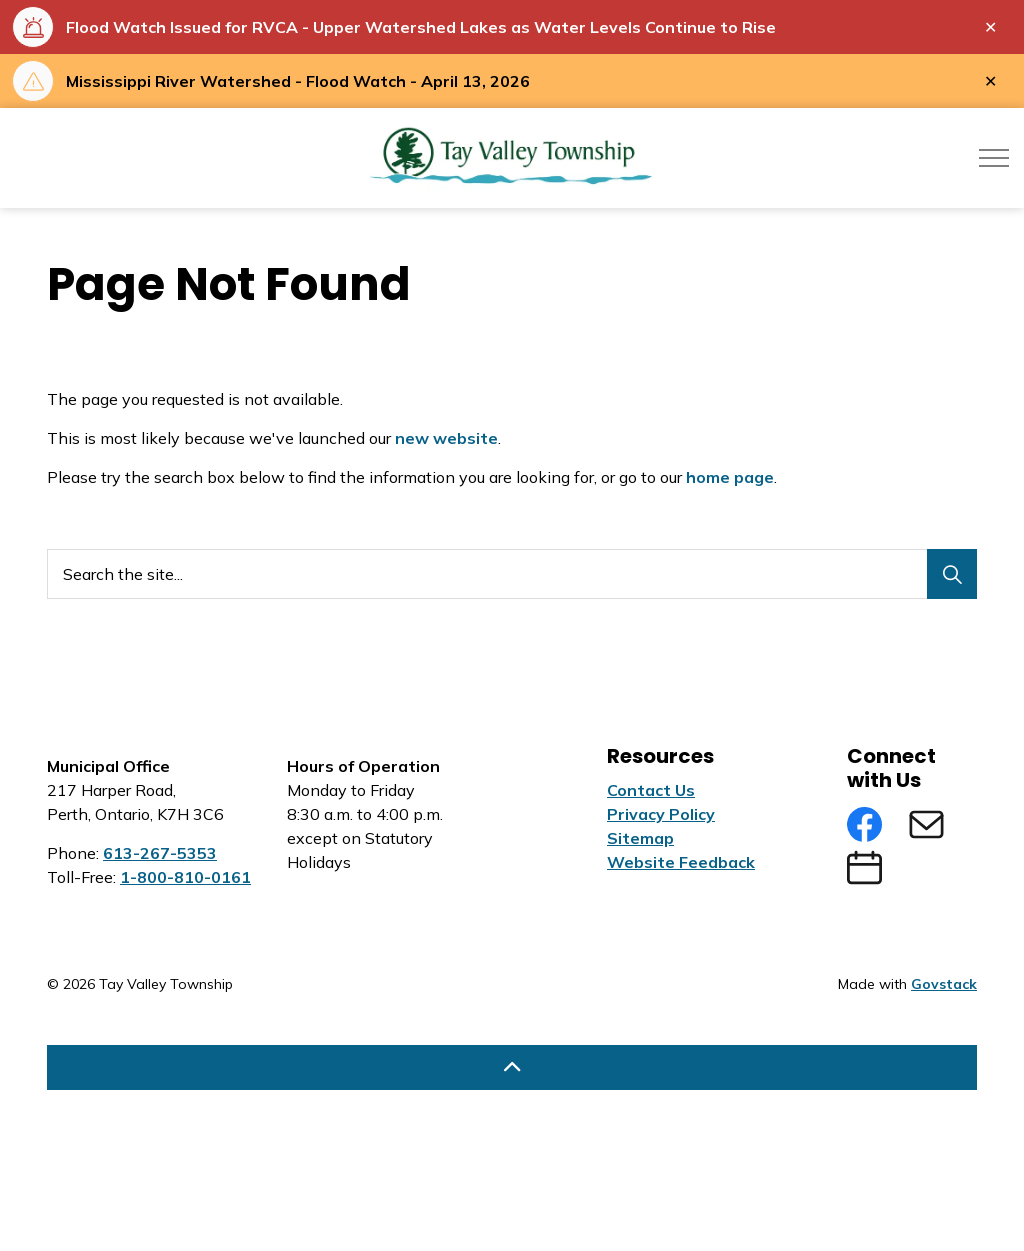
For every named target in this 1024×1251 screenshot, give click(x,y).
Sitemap (640, 838)
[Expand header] (994, 158)
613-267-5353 (160, 853)
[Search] (952, 574)
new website (446, 438)
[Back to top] (512, 1067)
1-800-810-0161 (185, 877)
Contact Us (651, 790)
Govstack (944, 984)
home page (730, 477)
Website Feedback (681, 862)
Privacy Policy (661, 814)
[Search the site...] (512, 574)
